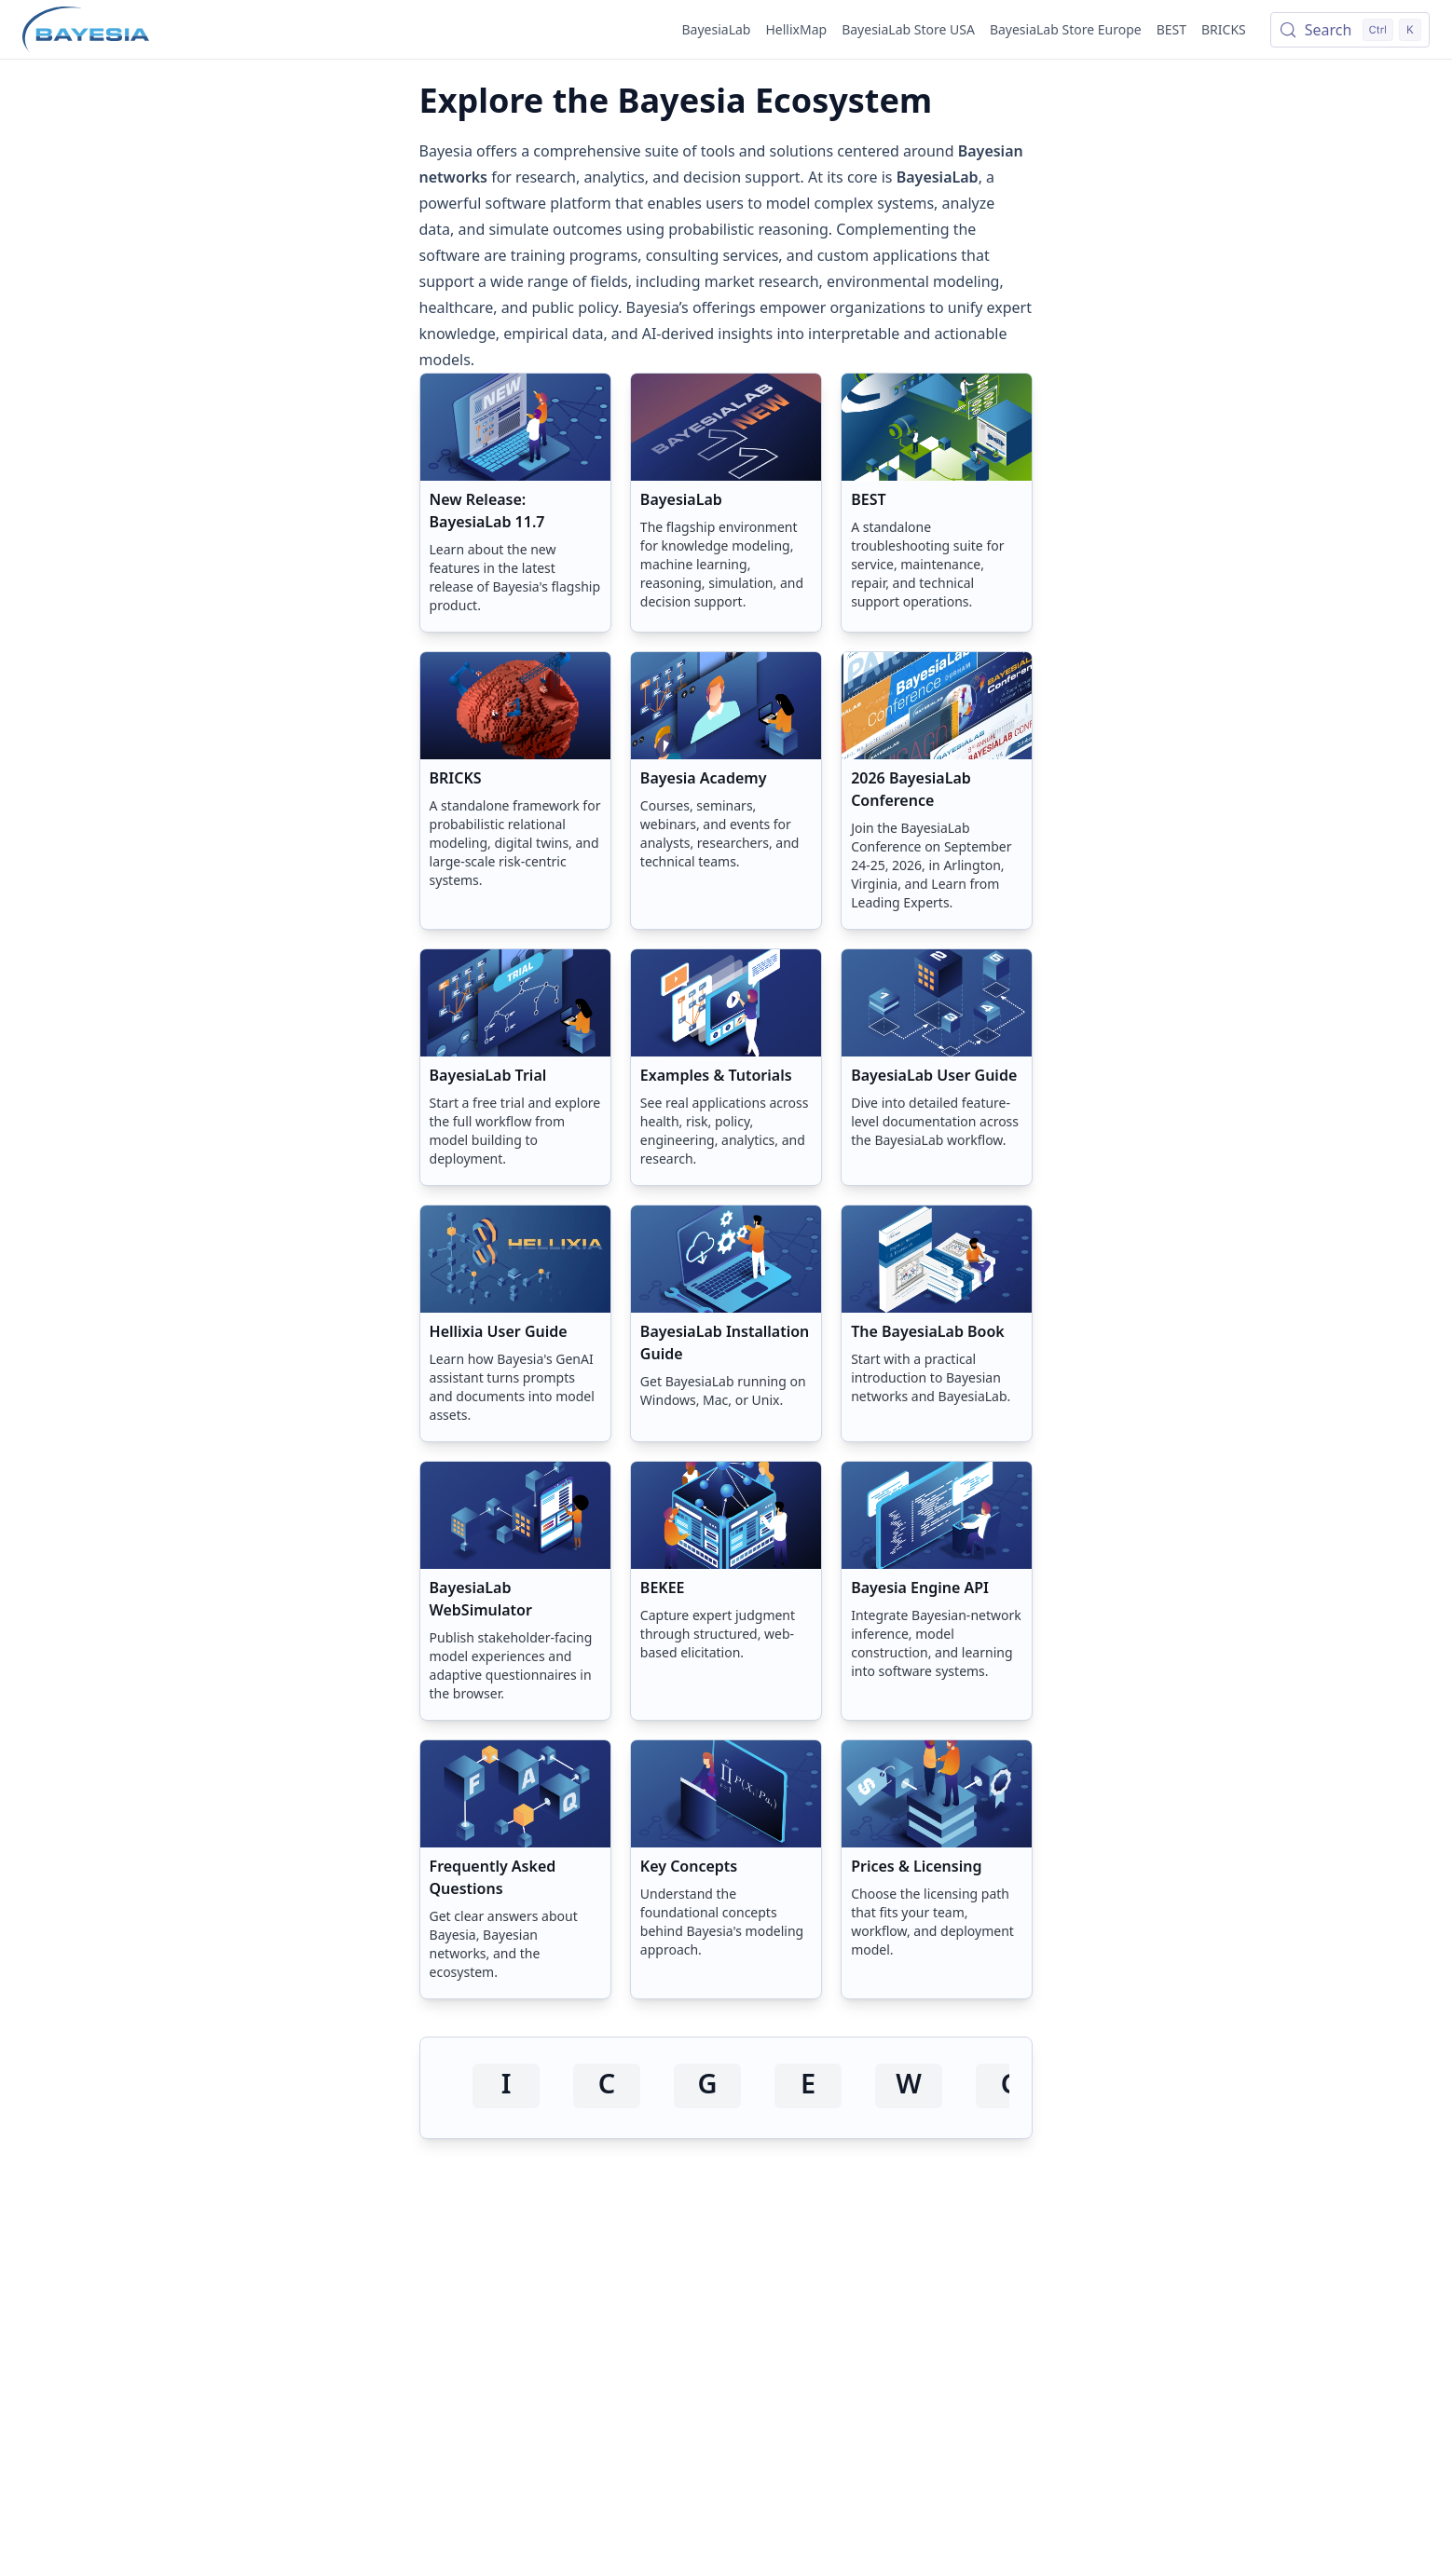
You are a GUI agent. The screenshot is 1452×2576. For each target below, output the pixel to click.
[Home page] (85, 30)
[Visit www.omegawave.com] (908, 2086)
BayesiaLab (716, 29)
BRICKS (1223, 29)
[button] (515, 503)
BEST (1171, 29)
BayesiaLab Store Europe (1066, 29)
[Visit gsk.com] (707, 2086)
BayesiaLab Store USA (908, 29)
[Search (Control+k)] (1350, 30)
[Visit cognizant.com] (1009, 2086)
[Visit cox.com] (606, 2086)
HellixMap (796, 29)
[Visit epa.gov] (808, 2086)
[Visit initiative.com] (506, 2086)
